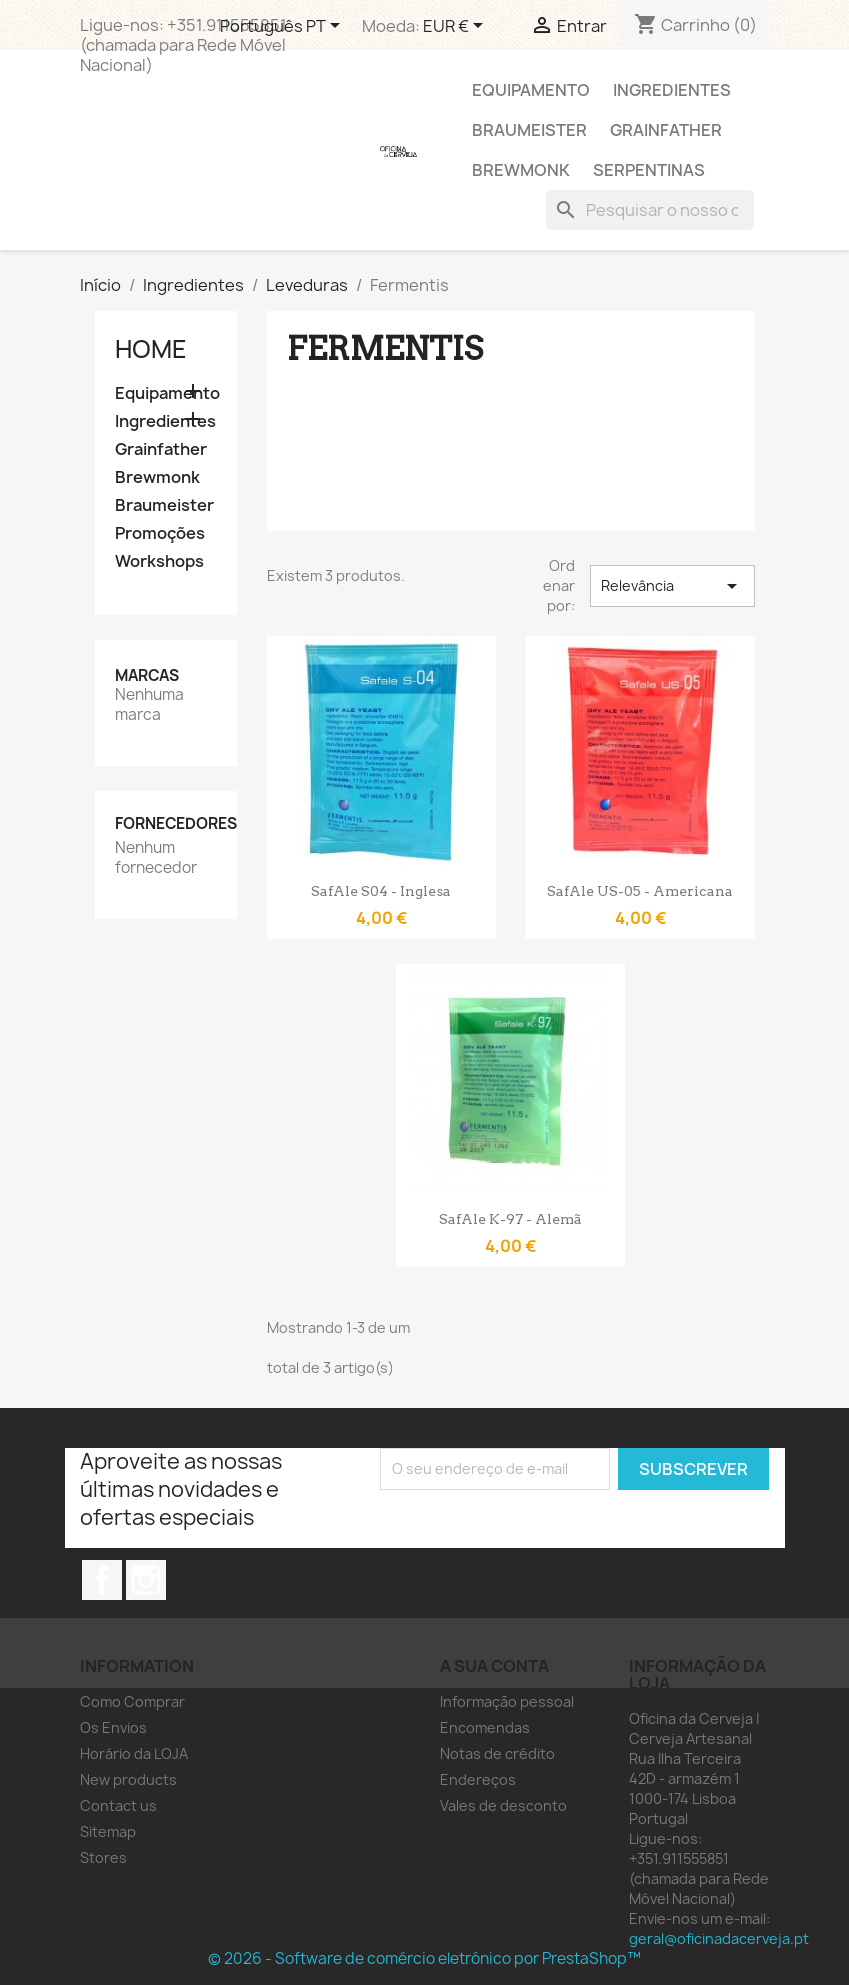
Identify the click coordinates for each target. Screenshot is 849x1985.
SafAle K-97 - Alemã (510, 1219)
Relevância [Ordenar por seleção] (672, 586)
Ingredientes (672, 90)
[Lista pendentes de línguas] (283, 27)
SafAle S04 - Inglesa (381, 891)
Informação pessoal (507, 1701)
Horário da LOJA (134, 1753)
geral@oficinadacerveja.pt (719, 1938)
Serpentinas (649, 170)
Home (151, 349)
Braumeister (529, 130)
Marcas (147, 675)
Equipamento (531, 90)
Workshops (159, 561)
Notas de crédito (497, 1753)
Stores (103, 1857)
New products (128, 1779)
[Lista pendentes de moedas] (456, 27)
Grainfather (666, 130)
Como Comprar (132, 1701)
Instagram (146, 1580)
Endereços (478, 1779)
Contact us (118, 1805)
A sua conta (494, 1666)
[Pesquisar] (650, 210)
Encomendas (485, 1727)
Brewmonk (521, 170)
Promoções (160, 533)
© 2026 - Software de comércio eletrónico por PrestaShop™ (424, 1958)
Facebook (102, 1580)
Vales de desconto (503, 1805)
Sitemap (108, 1831)
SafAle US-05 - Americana (640, 891)
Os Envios (113, 1727)
